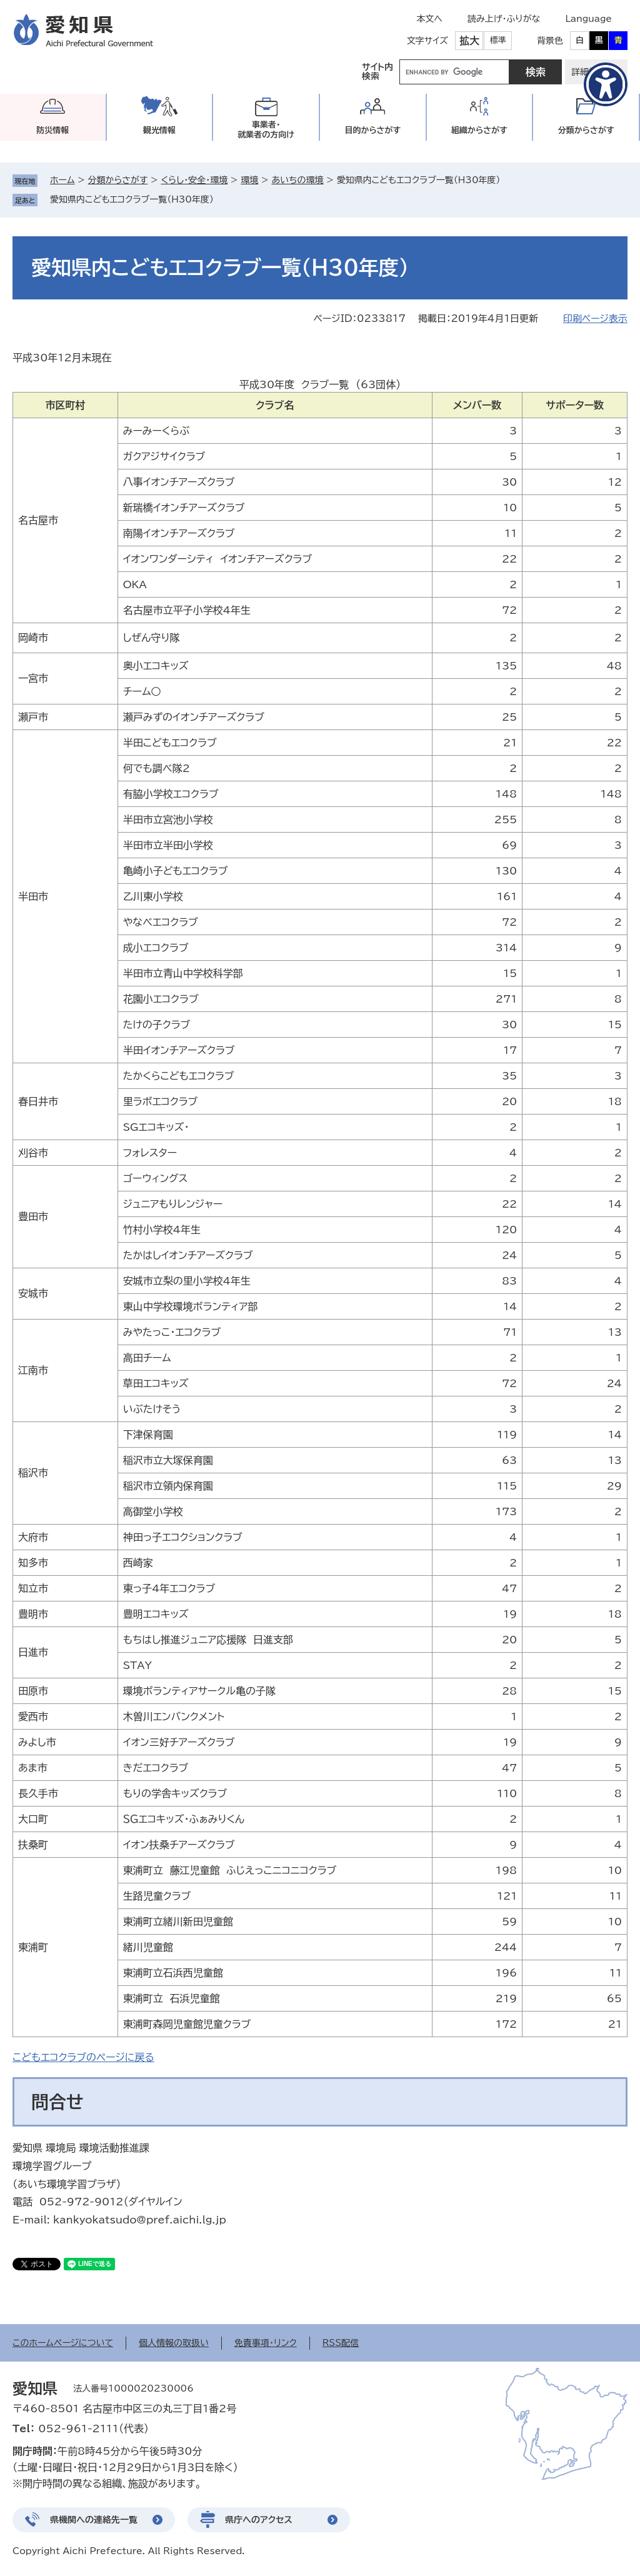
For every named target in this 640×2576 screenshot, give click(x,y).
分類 (586, 130)
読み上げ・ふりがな (504, 18)
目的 (372, 130)
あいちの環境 (297, 180)
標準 (498, 40)
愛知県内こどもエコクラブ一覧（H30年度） (132, 199)
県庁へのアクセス (258, 2519)
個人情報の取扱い (174, 2342)
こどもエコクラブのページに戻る (83, 2057)
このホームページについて (62, 2342)
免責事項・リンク (265, 2342)
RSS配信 (340, 2342)
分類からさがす (118, 180)
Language (588, 18)
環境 (249, 180)
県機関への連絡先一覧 (94, 2519)
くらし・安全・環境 (194, 180)
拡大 (469, 41)
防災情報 (52, 130)
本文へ (429, 18)
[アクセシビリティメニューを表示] (606, 84)
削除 (222, 199)
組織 (479, 130)
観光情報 (159, 130)
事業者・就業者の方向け (266, 130)
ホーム (62, 180)
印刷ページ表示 (595, 318)
